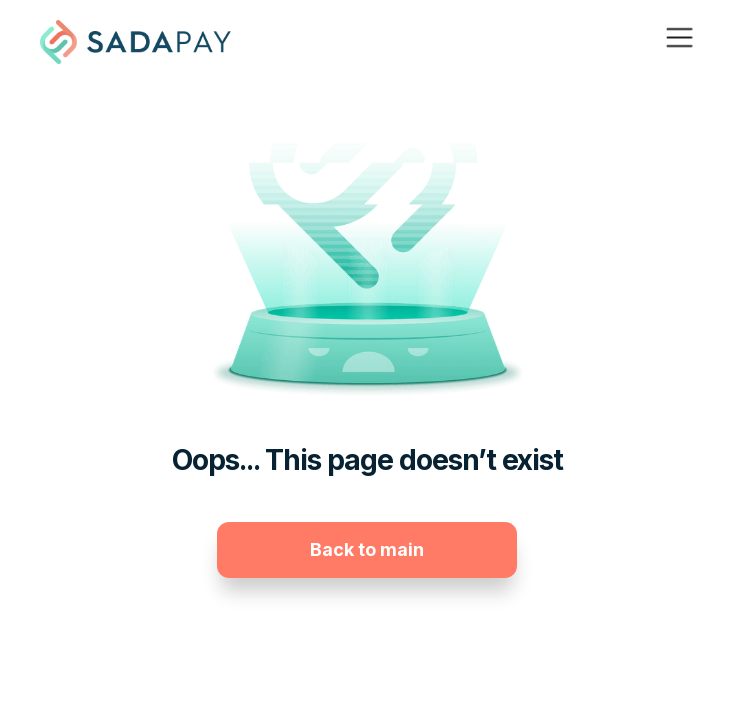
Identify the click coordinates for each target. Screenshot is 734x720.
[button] (679, 42)
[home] (135, 42)
